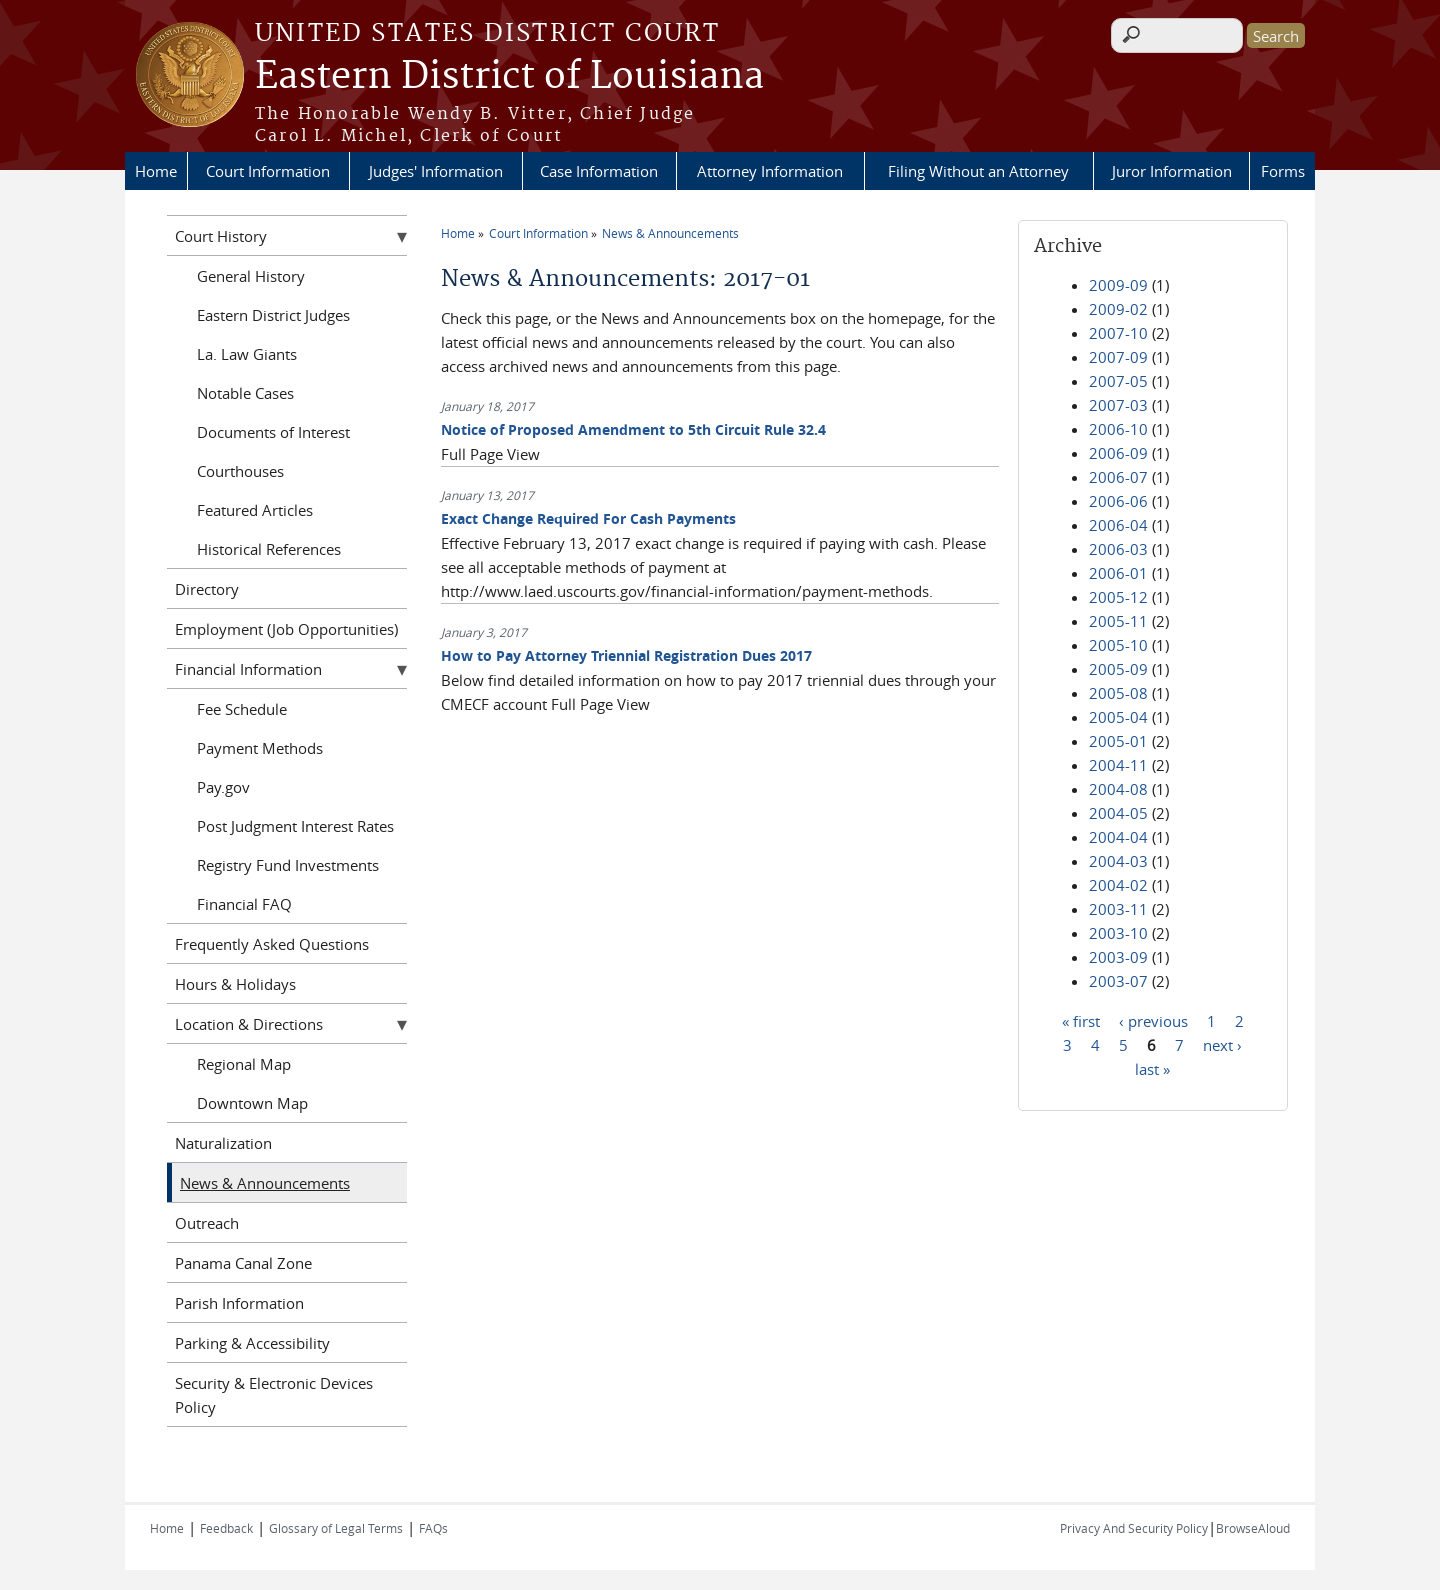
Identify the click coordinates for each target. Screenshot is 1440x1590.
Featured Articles (255, 510)
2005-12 (1118, 597)
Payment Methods (260, 748)
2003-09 (1118, 957)
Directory (207, 589)
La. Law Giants (247, 354)
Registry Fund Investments (288, 865)
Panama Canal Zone (243, 1263)
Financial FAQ (244, 904)
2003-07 (1118, 981)
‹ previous (1153, 1020)
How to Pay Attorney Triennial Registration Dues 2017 (626, 655)
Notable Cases (245, 393)
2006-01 (1118, 573)
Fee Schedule (242, 709)
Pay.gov (223, 787)
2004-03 (1118, 861)
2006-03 (1118, 549)
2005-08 (1118, 693)
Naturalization (223, 1143)
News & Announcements (670, 233)
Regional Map (244, 1064)
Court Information (268, 171)
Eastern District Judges (273, 315)
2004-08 (1118, 789)
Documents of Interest (273, 432)
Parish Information (239, 1303)
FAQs (433, 1528)
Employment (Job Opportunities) (286, 629)
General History (251, 276)
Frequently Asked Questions (272, 944)
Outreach (207, 1223)
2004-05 (1118, 813)
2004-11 (1118, 765)
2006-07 (1118, 477)
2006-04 (1118, 525)
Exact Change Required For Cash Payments (588, 518)
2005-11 (1118, 621)
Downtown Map (252, 1103)
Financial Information (248, 669)
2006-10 (1118, 429)
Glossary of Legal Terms (336, 1528)
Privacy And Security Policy (1134, 1528)
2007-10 (1118, 333)
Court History (221, 236)
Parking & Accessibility (252, 1343)
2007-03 (1118, 405)
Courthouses (240, 471)
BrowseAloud (1253, 1528)
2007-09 (1118, 357)
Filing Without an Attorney (978, 171)
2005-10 (1118, 645)
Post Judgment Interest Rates (295, 826)
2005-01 (1118, 741)
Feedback (226, 1528)
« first (1081, 1020)
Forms (1283, 171)
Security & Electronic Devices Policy (274, 1395)
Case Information (599, 171)
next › (1222, 1044)
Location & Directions (249, 1024)
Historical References (269, 549)
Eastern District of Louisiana (509, 77)
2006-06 (1118, 501)
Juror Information (1172, 171)
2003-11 (1118, 909)
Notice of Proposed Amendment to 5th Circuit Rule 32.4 (633, 429)
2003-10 (1118, 933)
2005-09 (1118, 669)
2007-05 (1118, 381)
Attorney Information (770, 171)
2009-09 (1118, 285)
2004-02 (1118, 885)
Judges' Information (436, 171)
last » (1152, 1068)
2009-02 (1118, 309)
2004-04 (1118, 837)
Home (156, 171)
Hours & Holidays (235, 984)
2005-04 (1118, 717)
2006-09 (1118, 453)
